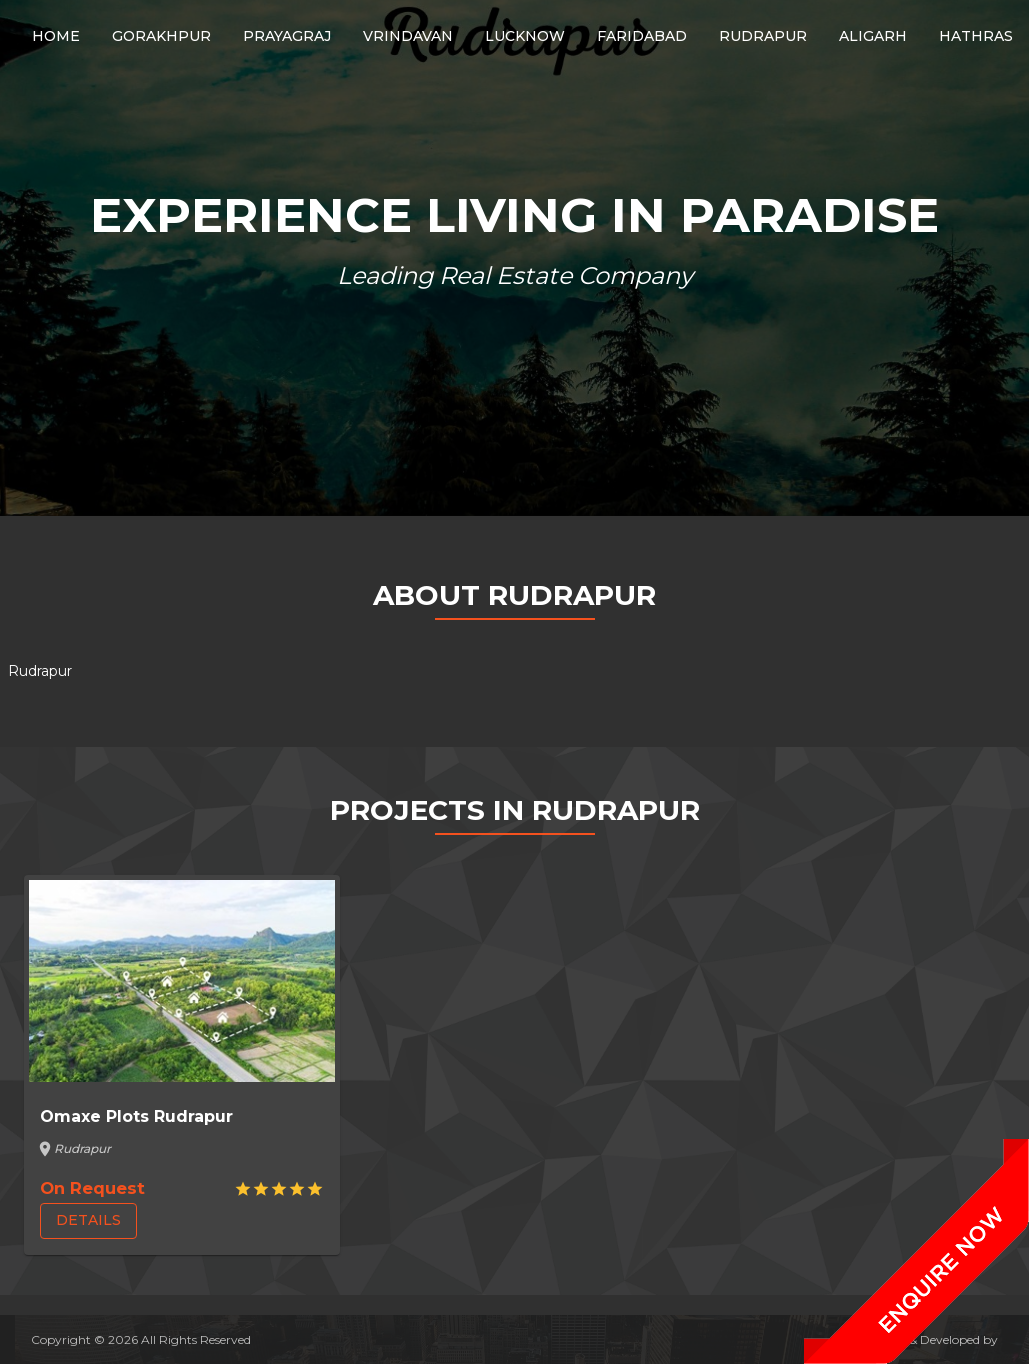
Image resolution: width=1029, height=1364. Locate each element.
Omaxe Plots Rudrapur (136, 1116)
